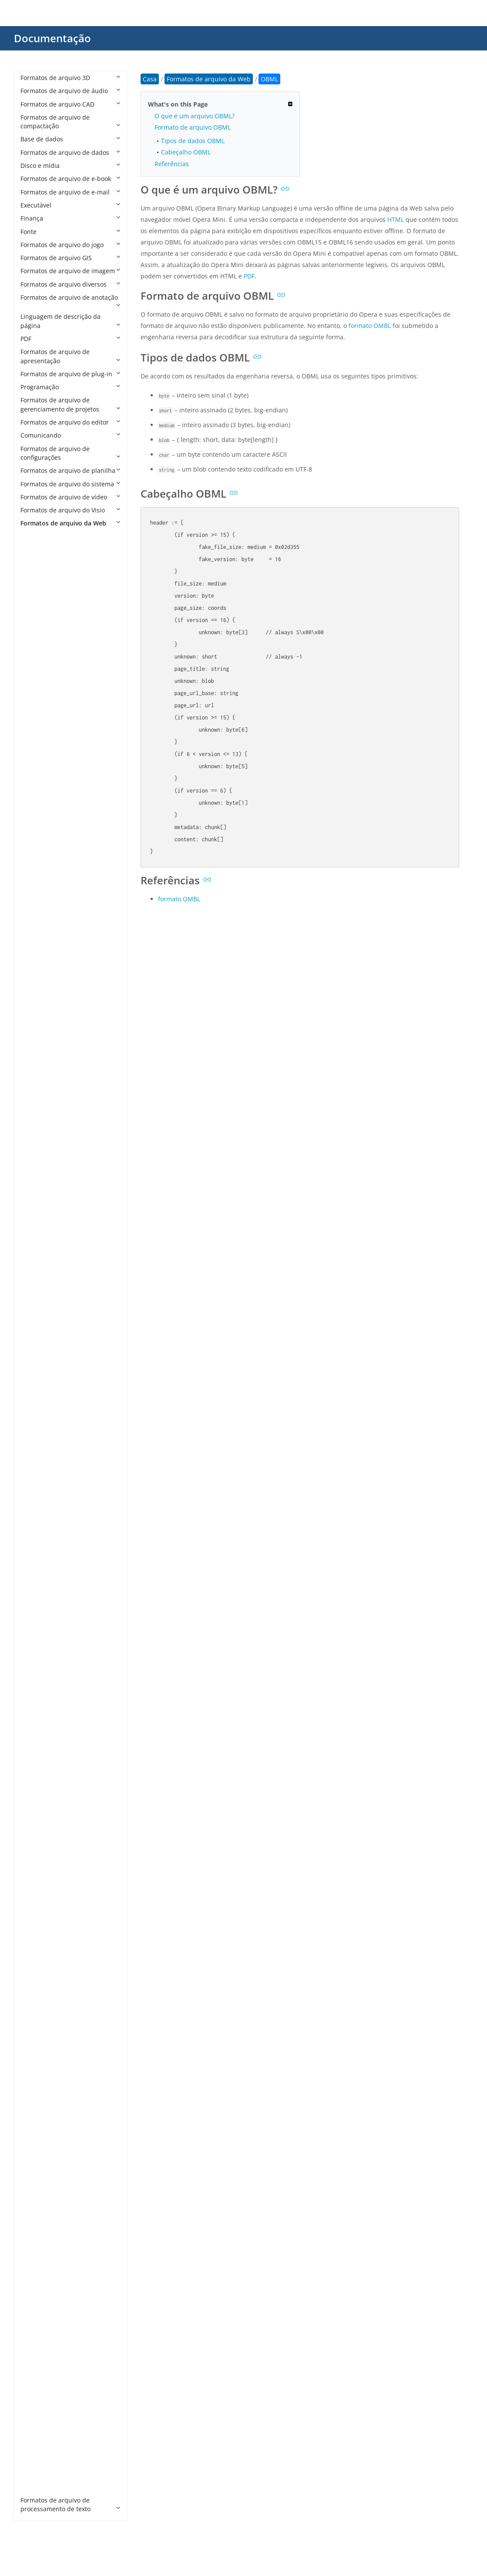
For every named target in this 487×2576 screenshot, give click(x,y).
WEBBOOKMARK (53, 2276)
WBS (35, 2263)
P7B (34, 1946)
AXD (35, 840)
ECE (34, 1393)
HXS (34, 1696)
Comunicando (70, 435)
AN (33, 629)
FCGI (35, 1459)
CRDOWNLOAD (51, 1103)
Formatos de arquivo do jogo (70, 245)
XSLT (36, 2460)
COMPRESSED (49, 1050)
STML (37, 2171)
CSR (34, 1169)
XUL (34, 2473)
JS (31, 1749)
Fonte (70, 231)
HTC (35, 1643)
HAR (35, 1590)
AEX (34, 602)
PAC (34, 1973)
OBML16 (41, 1920)
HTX (34, 1683)
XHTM (37, 2381)
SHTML (39, 2105)
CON (36, 1064)
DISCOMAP (44, 1274)
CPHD (37, 1090)
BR (33, 879)
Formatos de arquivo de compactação (70, 121)
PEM (35, 1999)
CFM (35, 958)
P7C (34, 1960)
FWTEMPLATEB (50, 1525)
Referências (171, 164)
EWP (35, 1446)
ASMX (37, 747)
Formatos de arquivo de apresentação (70, 356)
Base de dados (70, 139)
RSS (34, 2052)
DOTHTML (43, 1340)
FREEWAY (42, 1485)
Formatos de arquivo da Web (70, 523)
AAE (34, 576)
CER (34, 945)
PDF (70, 339)
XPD (34, 2447)
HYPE (36, 1709)
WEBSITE (41, 2302)
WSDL (37, 2329)
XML (35, 2408)
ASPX (36, 773)
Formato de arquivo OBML (192, 127)
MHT (36, 1841)
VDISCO (40, 2236)
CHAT (37, 998)
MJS (34, 1867)
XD (33, 2355)
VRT (34, 2249)
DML (35, 1288)
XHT (34, 2368)
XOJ (34, 2421)
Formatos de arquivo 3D (70, 78)
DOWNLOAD (47, 1353)
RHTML (39, 2025)
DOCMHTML (46, 1327)
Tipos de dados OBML (193, 141)
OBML (38, 1894)
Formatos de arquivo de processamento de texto (70, 2504)
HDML (38, 1617)
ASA (34, 694)
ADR (35, 589)
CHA (35, 984)
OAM (36, 1881)
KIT (33, 1801)
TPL (34, 2197)
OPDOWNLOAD (51, 1933)
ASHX (36, 734)
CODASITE (43, 1037)
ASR (34, 787)
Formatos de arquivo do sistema (70, 484)
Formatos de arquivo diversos (70, 284)
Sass (35, 2065)
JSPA (35, 1775)
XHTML (39, 2395)
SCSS (36, 2078)
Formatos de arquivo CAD (70, 104)
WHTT (37, 2316)
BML (35, 853)
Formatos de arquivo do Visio (70, 510)
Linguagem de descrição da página (70, 320)
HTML (37, 1670)
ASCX (36, 721)
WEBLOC (41, 2289)
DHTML (39, 1248)
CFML (37, 971)
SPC (34, 2131)
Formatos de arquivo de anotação (70, 300)
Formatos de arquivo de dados (70, 152)
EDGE (37, 1406)
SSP (34, 2144)
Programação (70, 387)
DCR (35, 1222)
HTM (36, 1657)
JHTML (38, 1722)
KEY (34, 1788)
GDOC (38, 1538)
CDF (34, 932)
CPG (35, 1077)
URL (34, 2223)
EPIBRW (40, 1419)
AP (33, 642)
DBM (36, 1208)
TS (32, 2210)
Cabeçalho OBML (186, 152)
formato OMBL (370, 325)
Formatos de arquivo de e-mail (70, 192)
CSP (34, 1156)
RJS (33, 2039)
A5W (35, 563)
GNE (35, 1564)
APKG (37, 655)
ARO (35, 681)
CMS (35, 1024)
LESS (36, 1814)
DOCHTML (44, 1314)
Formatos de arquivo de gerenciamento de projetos (70, 404)
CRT (34, 1129)
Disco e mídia (70, 165)
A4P (34, 549)
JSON (36, 1762)
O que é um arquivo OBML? (194, 116)
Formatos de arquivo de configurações (70, 453)
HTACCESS (44, 1630)
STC (34, 2157)
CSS (34, 1182)
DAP (35, 1195)
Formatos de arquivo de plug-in (70, 374)
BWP (35, 905)
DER (35, 1235)
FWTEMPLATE (48, 1512)
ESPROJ (39, 1433)
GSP (34, 1577)
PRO (35, 2012)
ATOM (38, 800)
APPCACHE (44, 668)
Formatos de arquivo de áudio (70, 91)
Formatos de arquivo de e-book (70, 178)
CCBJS (37, 918)
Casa (150, 79)
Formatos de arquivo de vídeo (70, 497)
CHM (36, 1011)
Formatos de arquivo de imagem (70, 271)
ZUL (34, 2487)
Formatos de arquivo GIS (70, 258)
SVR (34, 2184)
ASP (34, 760)
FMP (35, 1472)
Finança (70, 218)
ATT (34, 813)
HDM (36, 1604)
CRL (34, 1116)
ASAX (36, 708)
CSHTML (41, 1142)
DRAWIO (41, 1366)
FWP (35, 1498)
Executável (70, 205)
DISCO (38, 1261)
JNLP (35, 1736)
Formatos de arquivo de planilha (70, 470)
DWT (36, 1380)
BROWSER (43, 892)
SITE (35, 2118)
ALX (34, 615)
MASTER (41, 1828)
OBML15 (41, 1907)
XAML (37, 2342)
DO (33, 1301)
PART (36, 1986)
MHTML (40, 1854)
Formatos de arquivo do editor (70, 422)
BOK (35, 866)
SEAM (37, 2092)
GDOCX (39, 1551)
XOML (37, 2434)
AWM (36, 826)
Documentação (52, 38)
